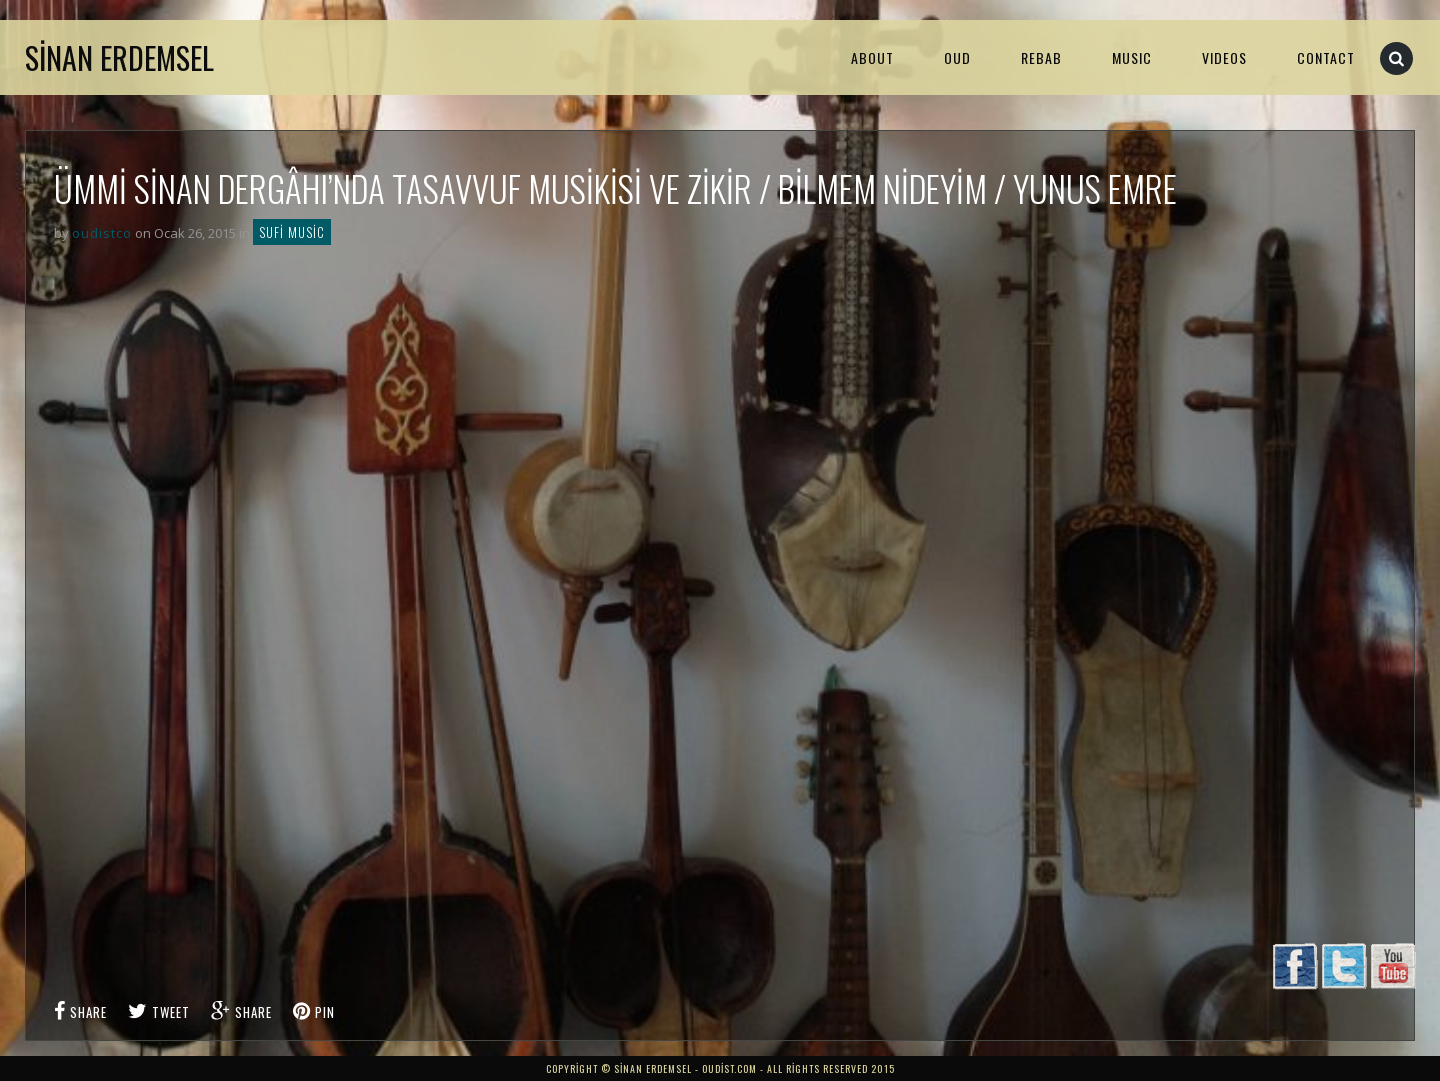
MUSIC (1132, 57)
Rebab (1041, 57)
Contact (1326, 57)
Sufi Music (292, 232)
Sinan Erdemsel (119, 57)
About (872, 57)
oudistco (102, 233)
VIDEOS (1224, 57)
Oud (957, 57)
